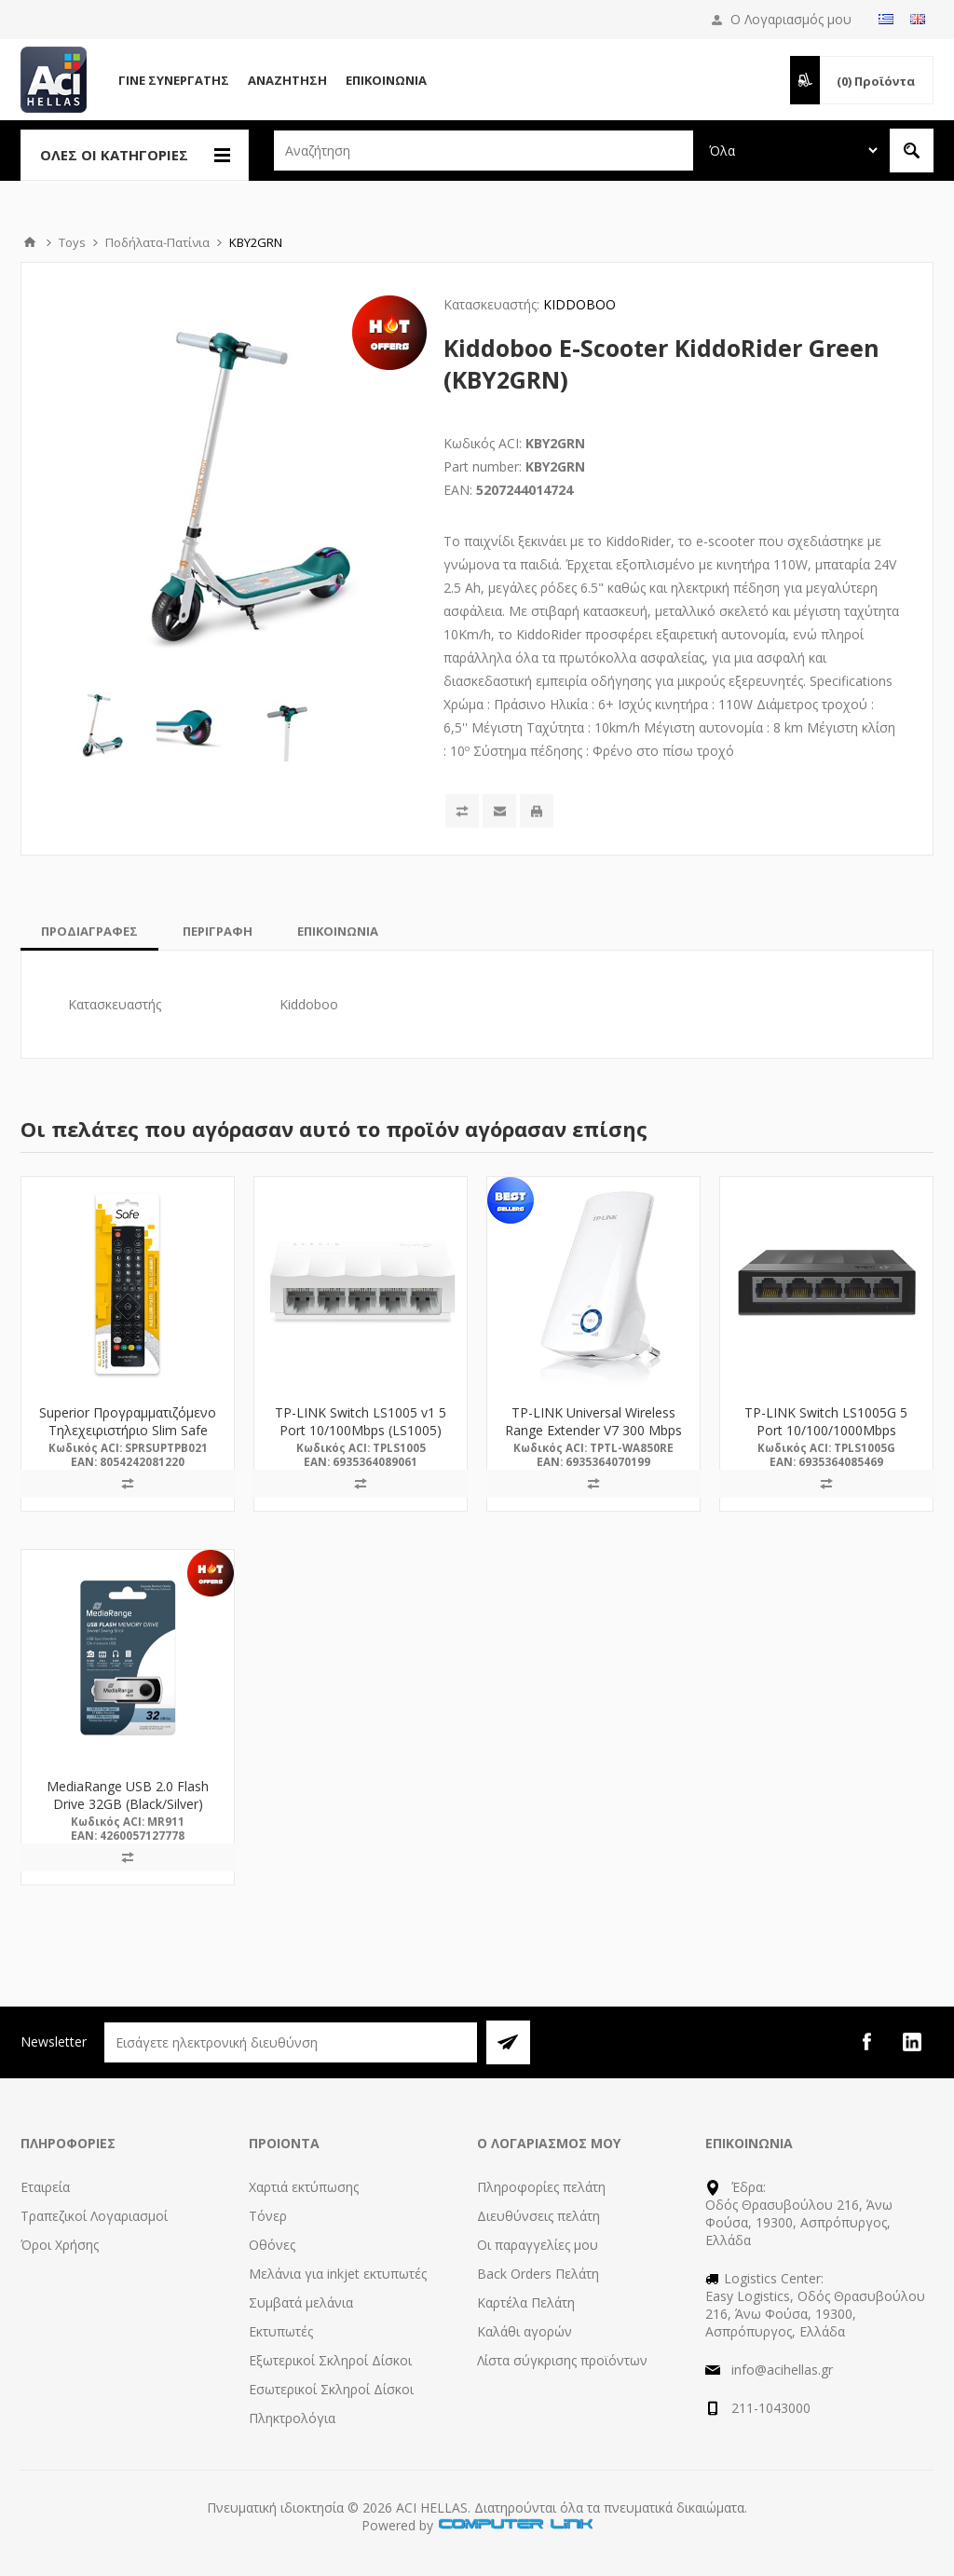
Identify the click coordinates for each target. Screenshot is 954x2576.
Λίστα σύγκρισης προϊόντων (562, 2360)
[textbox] (483, 150)
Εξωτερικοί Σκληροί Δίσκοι (330, 2360)
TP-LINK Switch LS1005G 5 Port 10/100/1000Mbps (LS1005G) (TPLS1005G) (825, 1430)
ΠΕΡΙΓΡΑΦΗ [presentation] (217, 931)
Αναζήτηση (287, 80)
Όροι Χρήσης (59, 2245)
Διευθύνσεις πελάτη (538, 2216)
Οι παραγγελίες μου (537, 2245)
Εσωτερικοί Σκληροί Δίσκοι (331, 2389)
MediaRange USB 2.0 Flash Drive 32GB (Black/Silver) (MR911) (128, 1803)
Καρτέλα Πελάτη (526, 2302)
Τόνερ (268, 2216)
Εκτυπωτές (281, 2331)
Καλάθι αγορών (524, 2331)
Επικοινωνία (386, 80)
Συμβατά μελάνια (301, 2302)
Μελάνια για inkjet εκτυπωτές (338, 2273)
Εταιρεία (45, 2187)
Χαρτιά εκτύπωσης (304, 2187)
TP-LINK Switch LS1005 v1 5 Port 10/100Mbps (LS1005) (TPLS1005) (360, 1430)
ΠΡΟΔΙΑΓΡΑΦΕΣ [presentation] (89, 931)
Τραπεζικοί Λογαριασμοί (94, 2216)
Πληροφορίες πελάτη (541, 2187)
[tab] (89, 931)
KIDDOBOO (579, 304)
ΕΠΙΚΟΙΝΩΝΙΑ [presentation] (337, 931)
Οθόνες (272, 2245)
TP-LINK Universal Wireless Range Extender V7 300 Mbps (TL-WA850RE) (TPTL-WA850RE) (593, 1439)
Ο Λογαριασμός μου (791, 19)
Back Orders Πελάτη (538, 2273)
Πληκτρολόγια (292, 2418)
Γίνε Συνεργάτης (173, 80)
